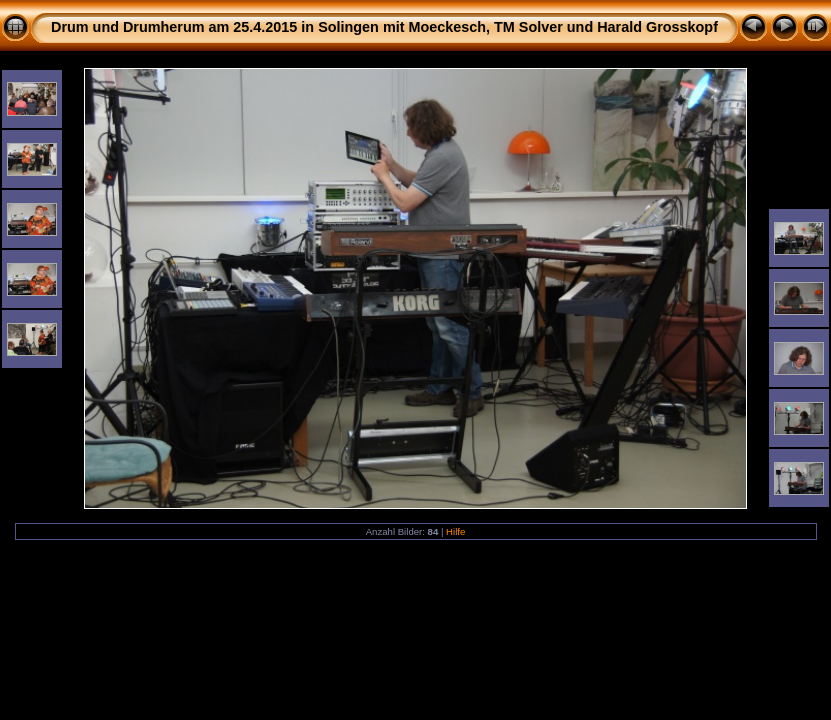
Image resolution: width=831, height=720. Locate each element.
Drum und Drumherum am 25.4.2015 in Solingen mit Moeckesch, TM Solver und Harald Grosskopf (384, 27)
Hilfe (455, 531)
